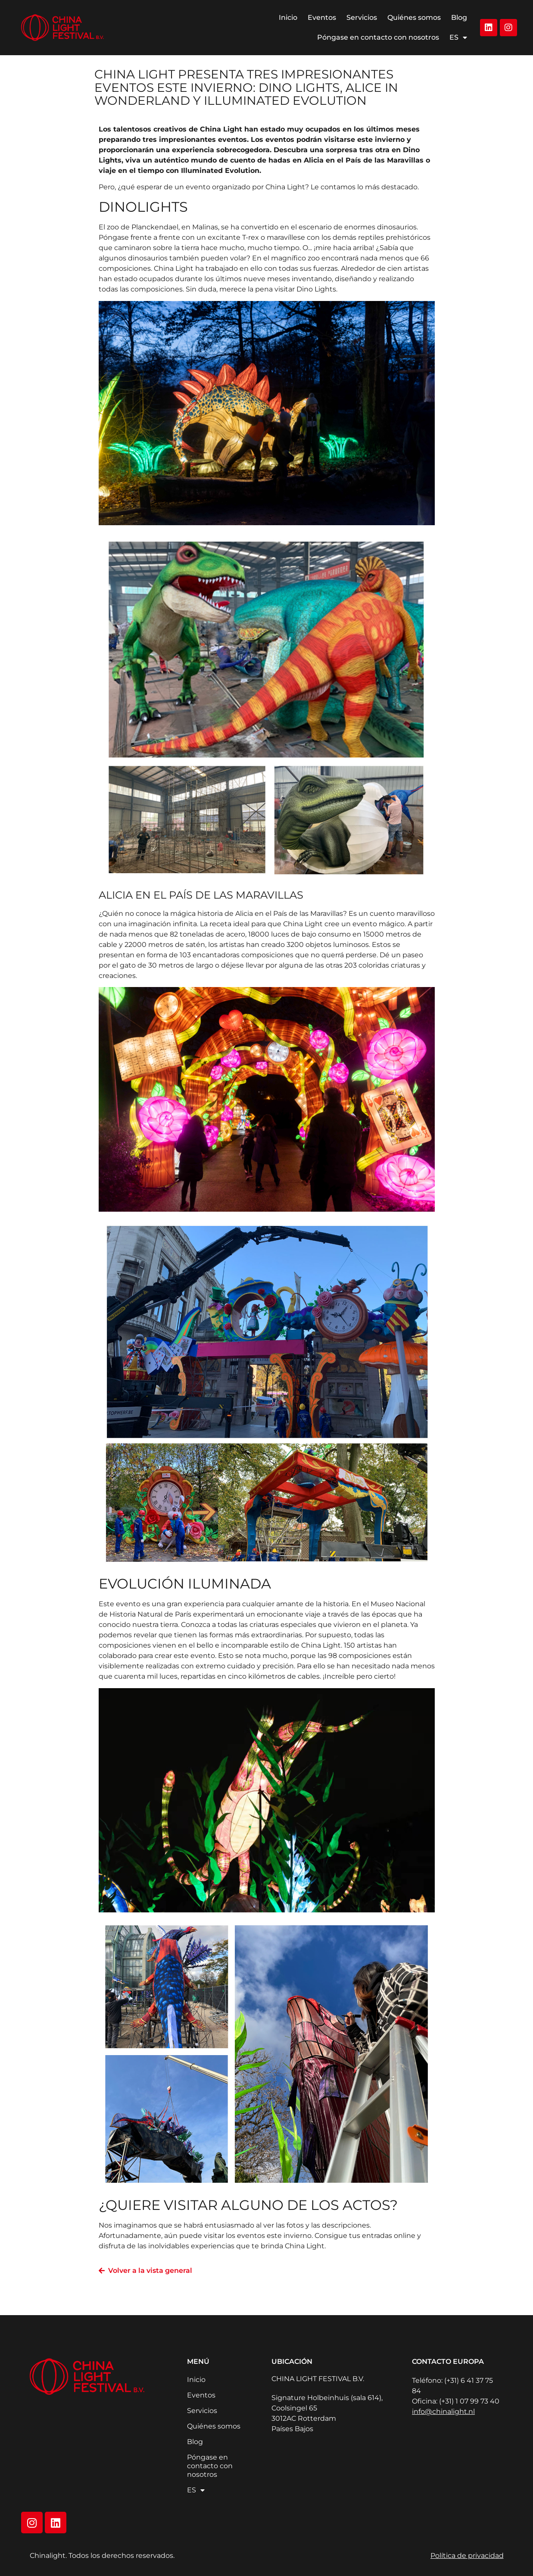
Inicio (288, 17)
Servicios (361, 17)
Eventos (322, 17)
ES (458, 37)
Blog (459, 17)
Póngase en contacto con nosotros (378, 37)
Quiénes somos (414, 17)
